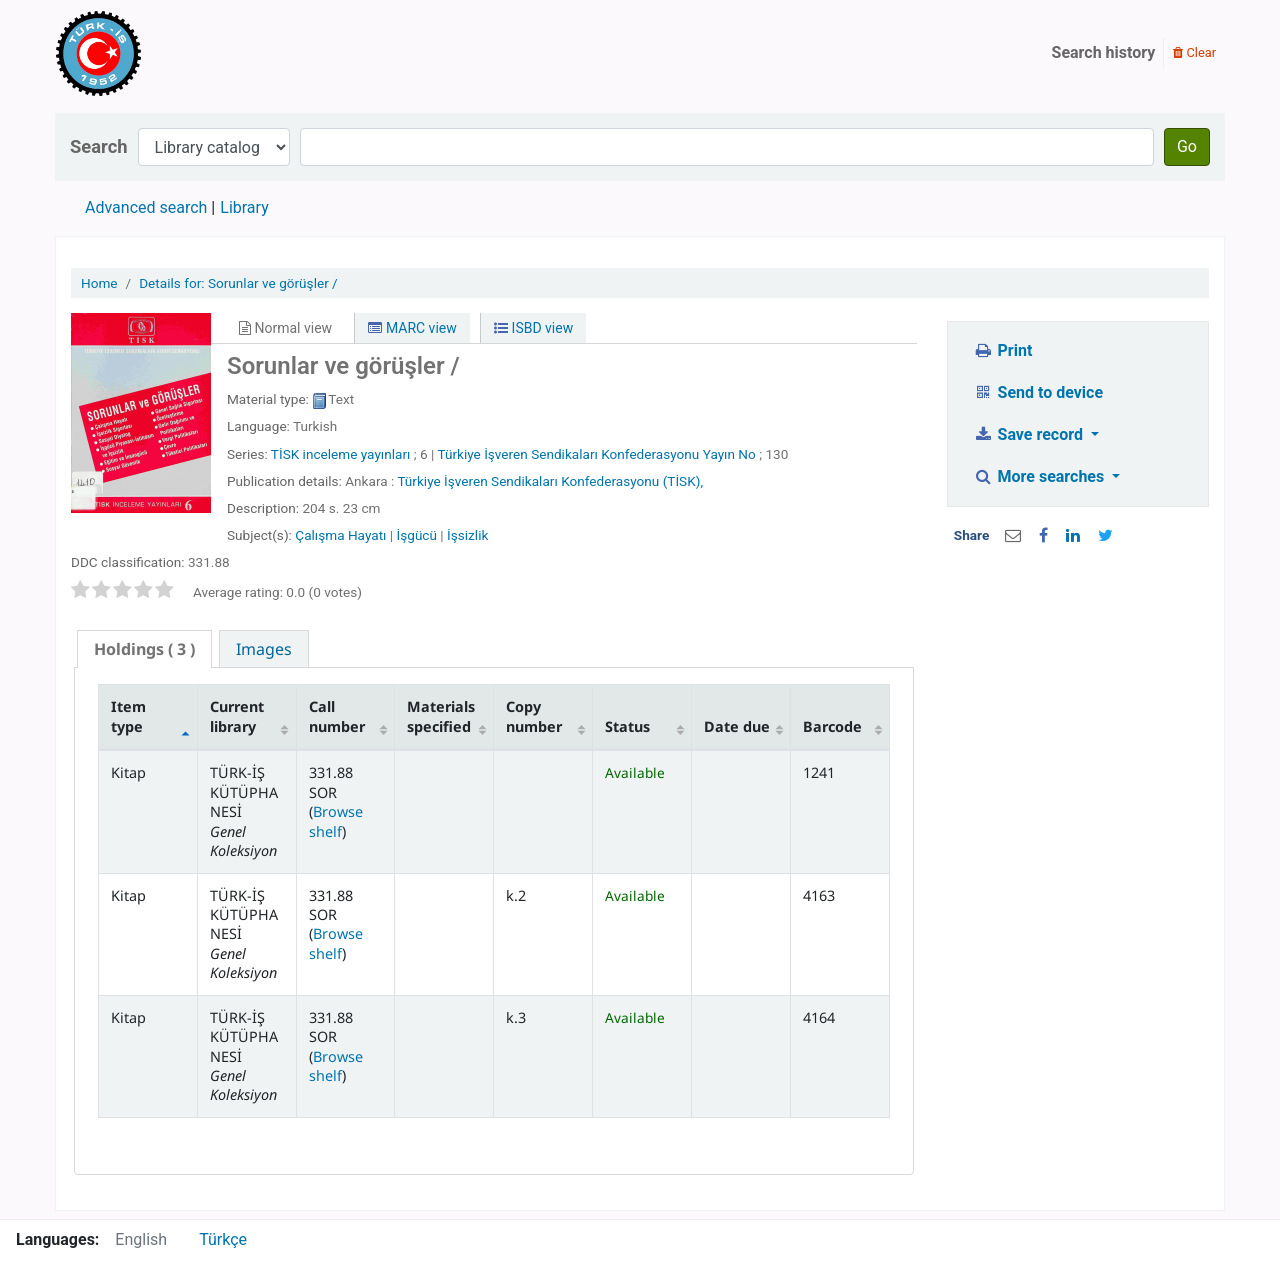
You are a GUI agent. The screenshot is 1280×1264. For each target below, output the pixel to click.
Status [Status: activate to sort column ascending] (627, 726)
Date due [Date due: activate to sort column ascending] (737, 726)
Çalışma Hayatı (340, 535)
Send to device (1038, 392)
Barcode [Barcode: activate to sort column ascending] (832, 726)
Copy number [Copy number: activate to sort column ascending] (534, 716)
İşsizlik (467, 535)
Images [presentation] (264, 649)
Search (99, 146)
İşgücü (417, 535)
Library (244, 207)
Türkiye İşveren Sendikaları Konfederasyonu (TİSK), (550, 481)
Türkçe (223, 1239)
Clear (1194, 52)
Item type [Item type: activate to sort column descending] (128, 716)
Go (1187, 146)
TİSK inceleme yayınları (341, 454)
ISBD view (533, 328)
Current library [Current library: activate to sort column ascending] (237, 716)
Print (1002, 350)
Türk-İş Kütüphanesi (156, 53)
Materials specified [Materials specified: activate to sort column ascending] (441, 716)
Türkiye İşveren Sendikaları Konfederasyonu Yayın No (596, 454)
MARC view (412, 328)
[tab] (144, 649)
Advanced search (146, 207)
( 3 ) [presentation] (144, 649)
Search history (1104, 52)
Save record (1030, 434)
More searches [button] (1040, 476)
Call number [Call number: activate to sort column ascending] (337, 716)
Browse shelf (336, 821)
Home (99, 283)
